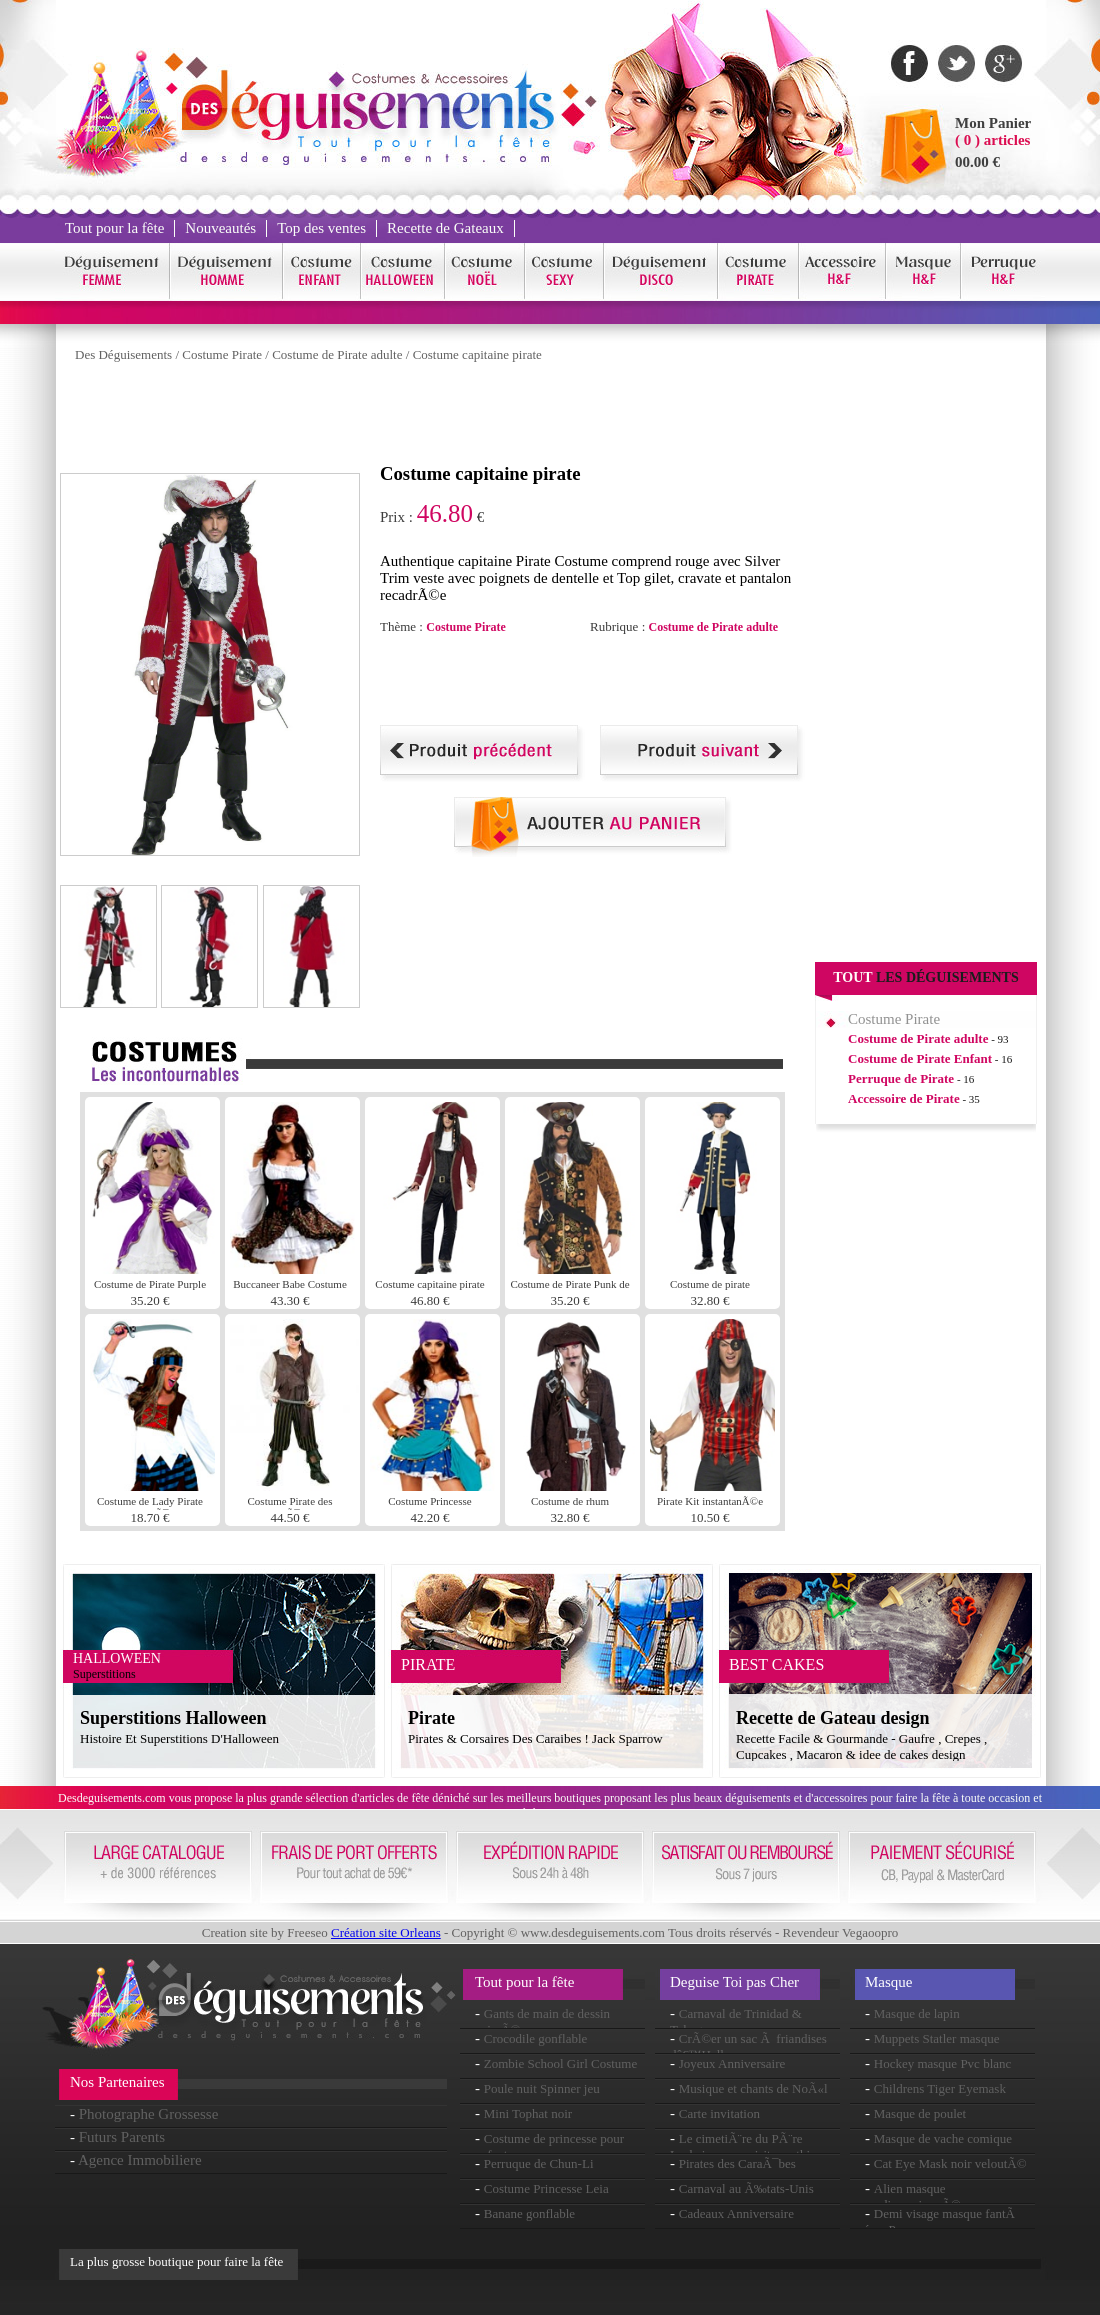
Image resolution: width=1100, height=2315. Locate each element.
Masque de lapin (917, 2013)
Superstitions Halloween (173, 1718)
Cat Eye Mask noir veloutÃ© (950, 2163)
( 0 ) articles (992, 140)
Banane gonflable (529, 2213)
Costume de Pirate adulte (337, 354)
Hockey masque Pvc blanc (943, 2063)
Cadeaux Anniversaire (736, 2213)
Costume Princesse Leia (546, 2188)
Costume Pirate (222, 354)
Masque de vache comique (943, 2138)
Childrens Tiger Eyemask (940, 2088)
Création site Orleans (386, 1932)
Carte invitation (719, 2113)
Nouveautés (220, 228)
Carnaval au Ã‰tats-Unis (746, 2188)
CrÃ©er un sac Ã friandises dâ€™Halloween (748, 2046)
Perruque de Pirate (901, 1078)
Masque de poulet (920, 2113)
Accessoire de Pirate (904, 1098)
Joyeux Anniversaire (732, 2063)
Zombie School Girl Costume (560, 2063)
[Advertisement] (424, 418)
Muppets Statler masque (937, 2038)
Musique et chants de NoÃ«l (753, 2088)
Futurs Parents (122, 2137)
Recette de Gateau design (832, 1718)
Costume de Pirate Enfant (920, 1058)
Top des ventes (321, 228)
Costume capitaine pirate (477, 354)
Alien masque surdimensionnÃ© (913, 2196)
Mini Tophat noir (528, 2113)
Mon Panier (993, 123)
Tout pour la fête (114, 228)
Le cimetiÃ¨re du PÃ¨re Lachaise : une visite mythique (749, 2146)
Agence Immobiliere (140, 2160)
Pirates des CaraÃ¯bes (737, 2163)
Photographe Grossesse (149, 2114)
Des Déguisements (123, 354)
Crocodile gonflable (536, 2038)
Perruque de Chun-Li (539, 2163)
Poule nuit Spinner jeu (542, 2088)
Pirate (431, 1718)
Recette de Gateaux (445, 228)
